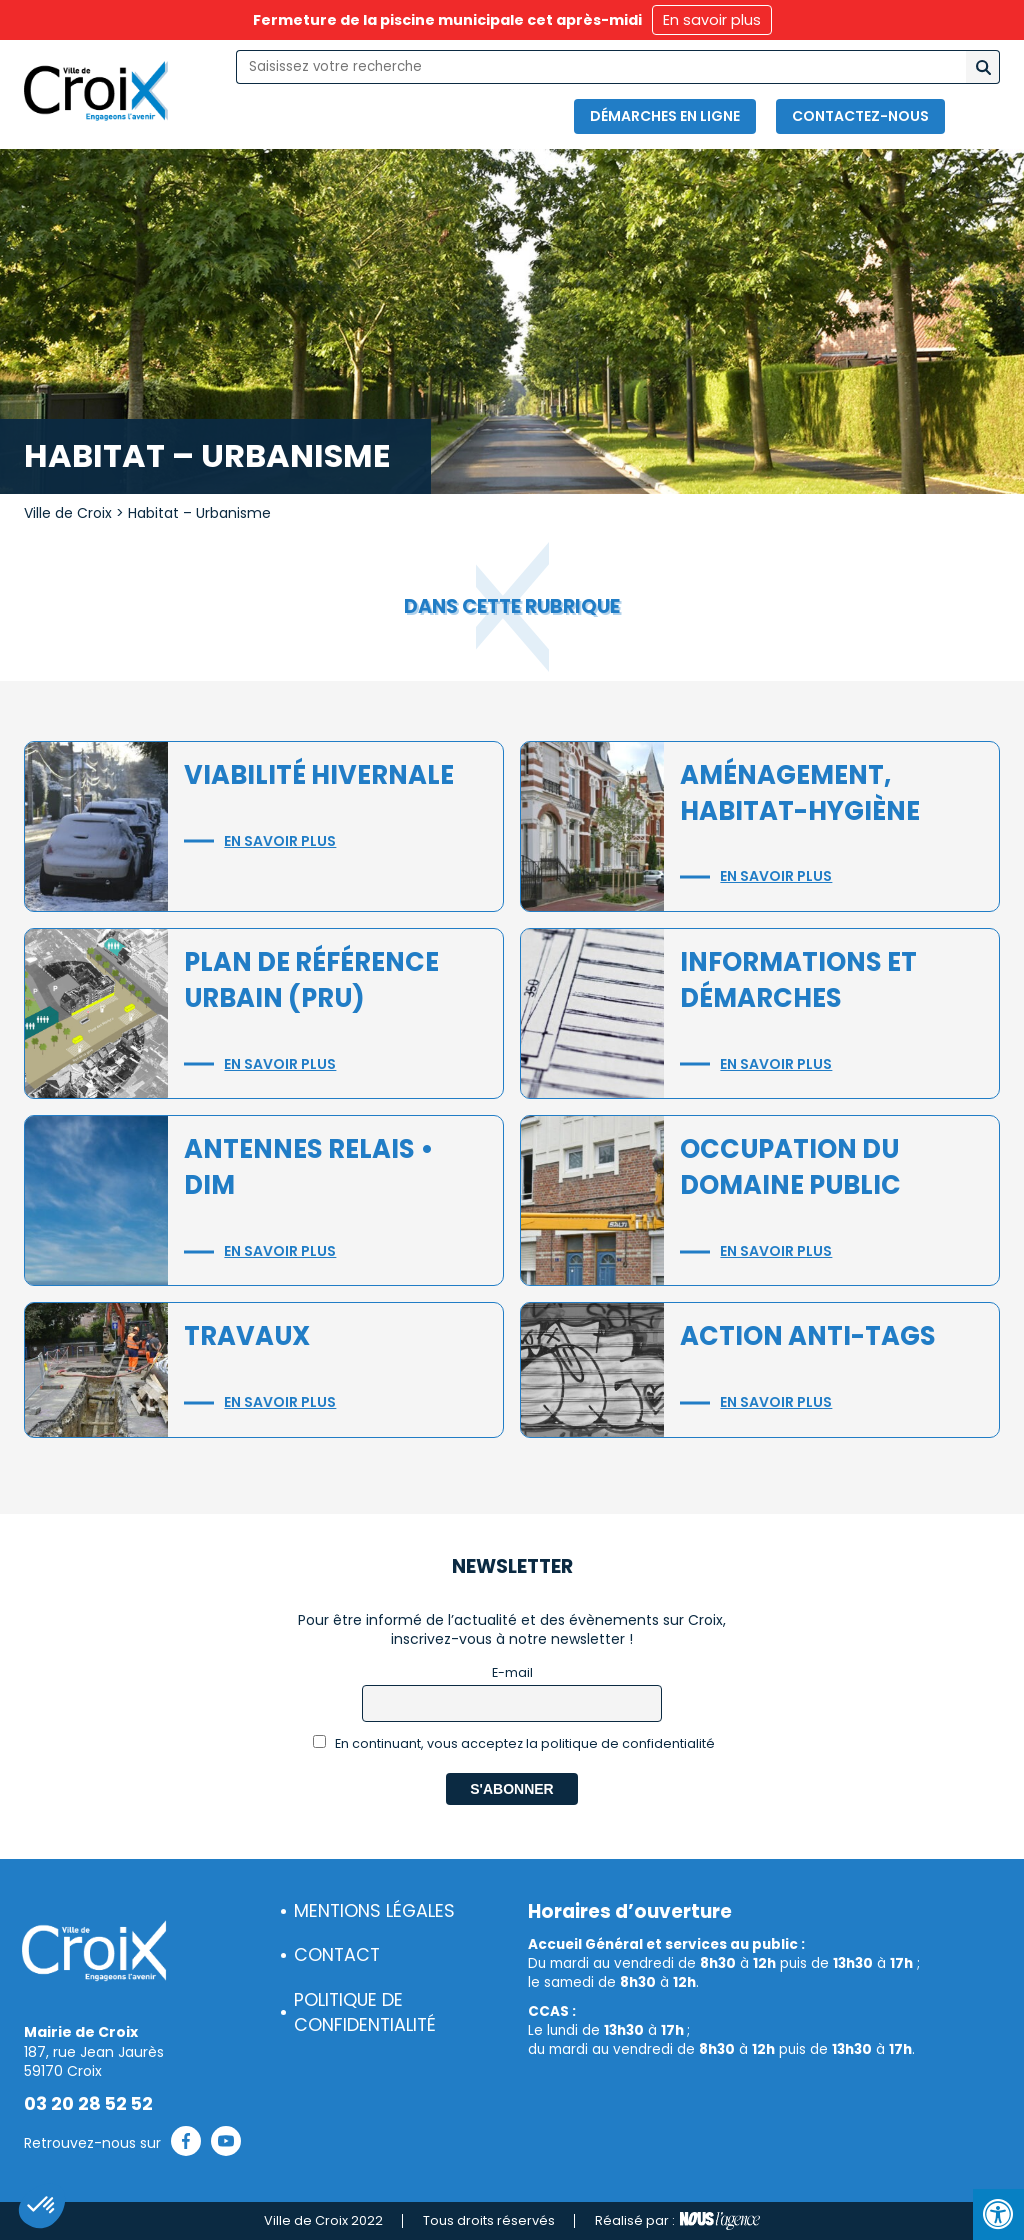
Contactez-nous (860, 116)
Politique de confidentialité (365, 2012)
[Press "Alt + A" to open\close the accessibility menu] (998, 2214)
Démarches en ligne (665, 116)
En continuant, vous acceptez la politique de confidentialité (514, 1743)
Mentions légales (374, 1911)
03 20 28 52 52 (88, 2104)
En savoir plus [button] (712, 20)
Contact (337, 1955)
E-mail (512, 1672)
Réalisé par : (677, 2221)
